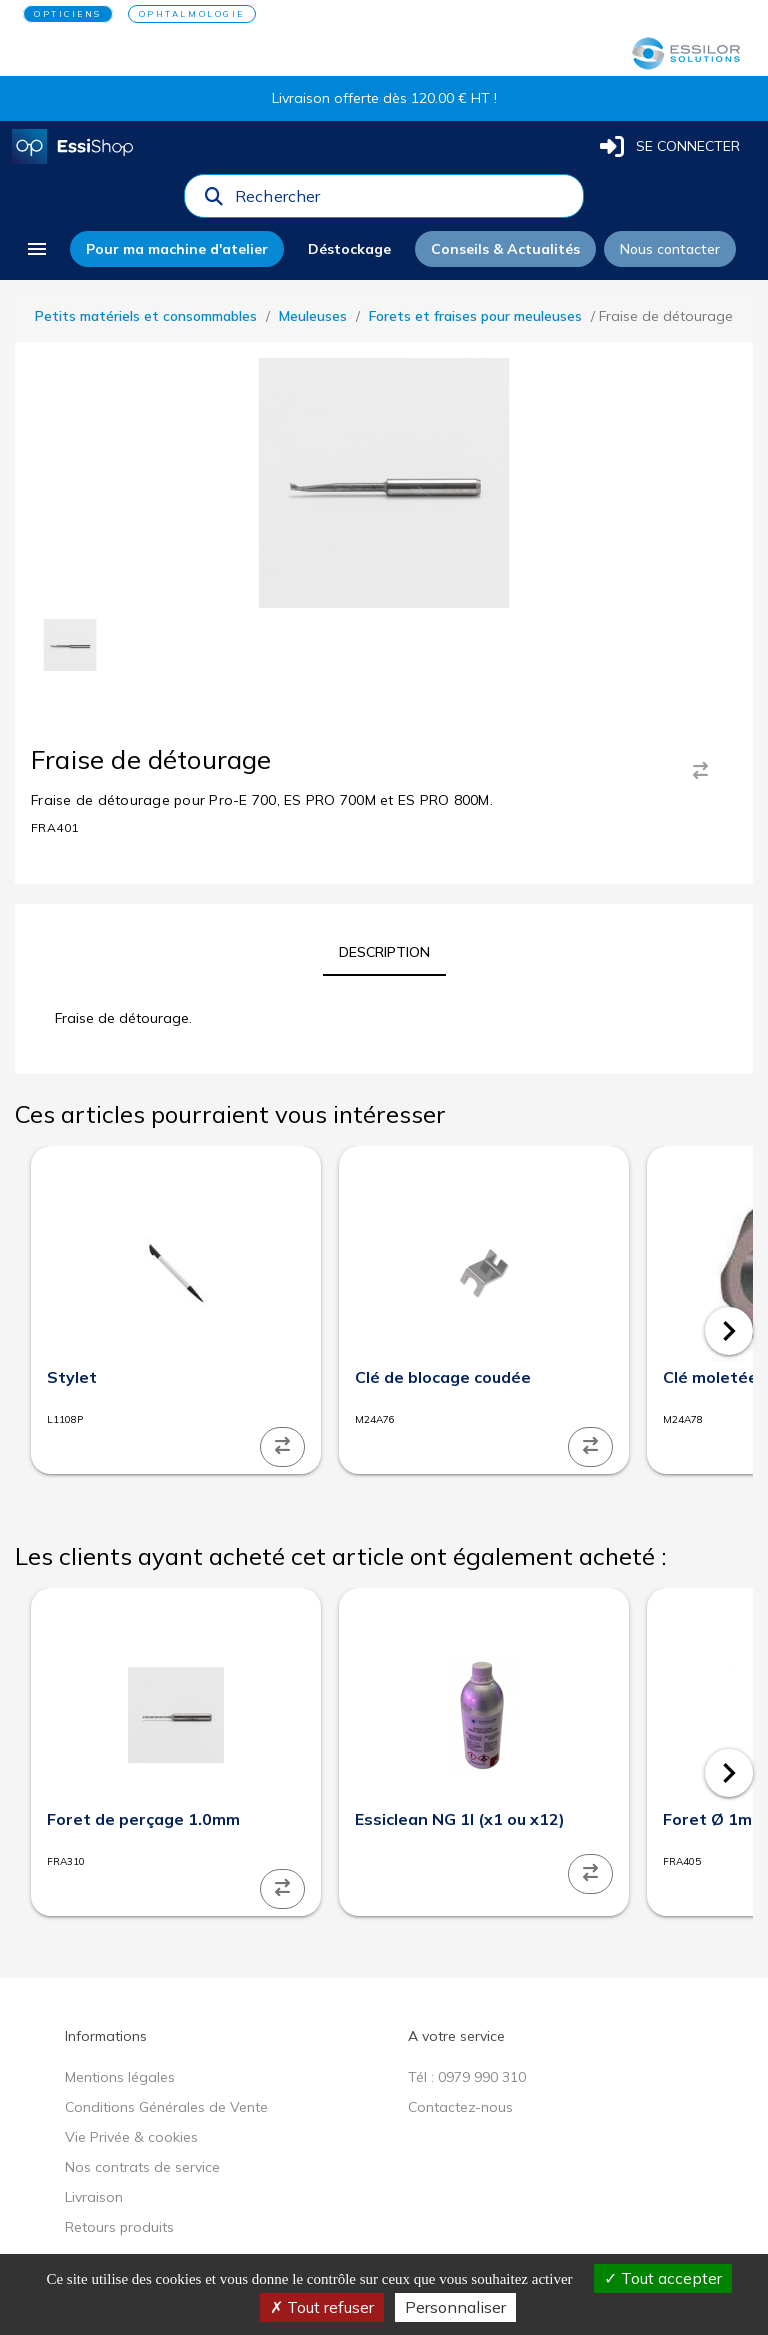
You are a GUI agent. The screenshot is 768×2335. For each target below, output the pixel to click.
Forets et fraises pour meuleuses (475, 316)
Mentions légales (120, 2077)
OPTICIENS (68, 14)
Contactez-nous (460, 2107)
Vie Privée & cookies (131, 2137)
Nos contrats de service (142, 2167)
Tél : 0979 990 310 (467, 2077)
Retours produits (119, 2227)
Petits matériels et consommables (146, 316)
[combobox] (403, 201)
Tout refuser (322, 2307)
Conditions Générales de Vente (166, 2107)
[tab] (384, 952)
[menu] (37, 249)
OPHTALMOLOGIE (192, 14)
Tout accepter (663, 2278)
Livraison (94, 2197)
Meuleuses (313, 316)
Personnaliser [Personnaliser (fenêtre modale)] (455, 2307)
